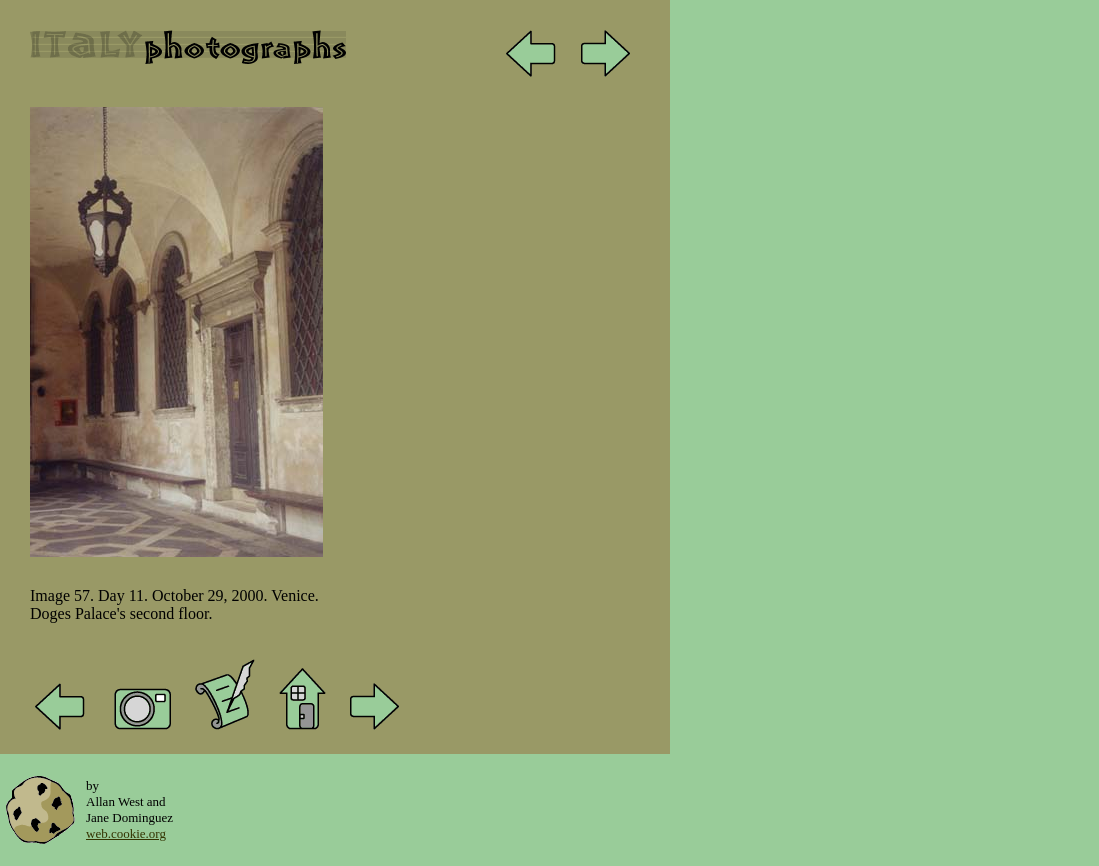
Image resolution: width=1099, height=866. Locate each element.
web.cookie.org (126, 833)
